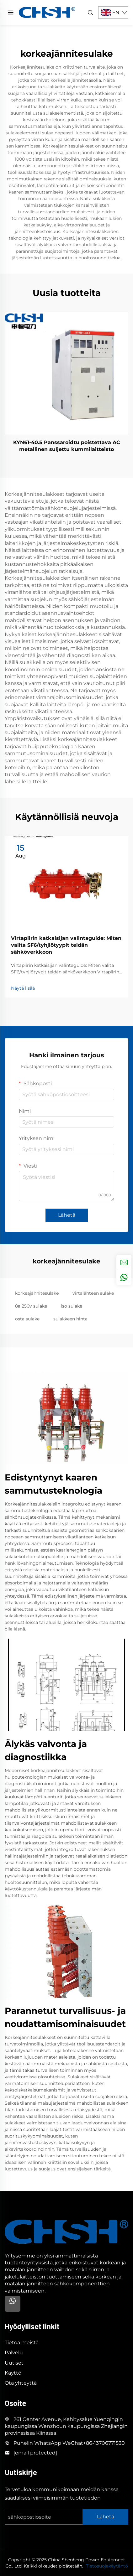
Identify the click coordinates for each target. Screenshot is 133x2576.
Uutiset (14, 2363)
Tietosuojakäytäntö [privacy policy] (107, 2566)
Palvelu (14, 2353)
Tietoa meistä (22, 2342)
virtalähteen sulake (93, 1293)
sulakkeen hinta (70, 1319)
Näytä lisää (23, 988)
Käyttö (13, 2373)
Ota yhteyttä (21, 2383)
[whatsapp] (123, 1277)
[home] (47, 12)
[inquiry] (123, 1262)
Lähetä (66, 1215)
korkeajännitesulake (37, 1293)
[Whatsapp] (12, 2304)
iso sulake (71, 1306)
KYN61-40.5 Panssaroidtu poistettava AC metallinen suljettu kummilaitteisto (66, 445)
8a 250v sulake (31, 1306)
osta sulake (27, 1319)
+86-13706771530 (104, 2443)
